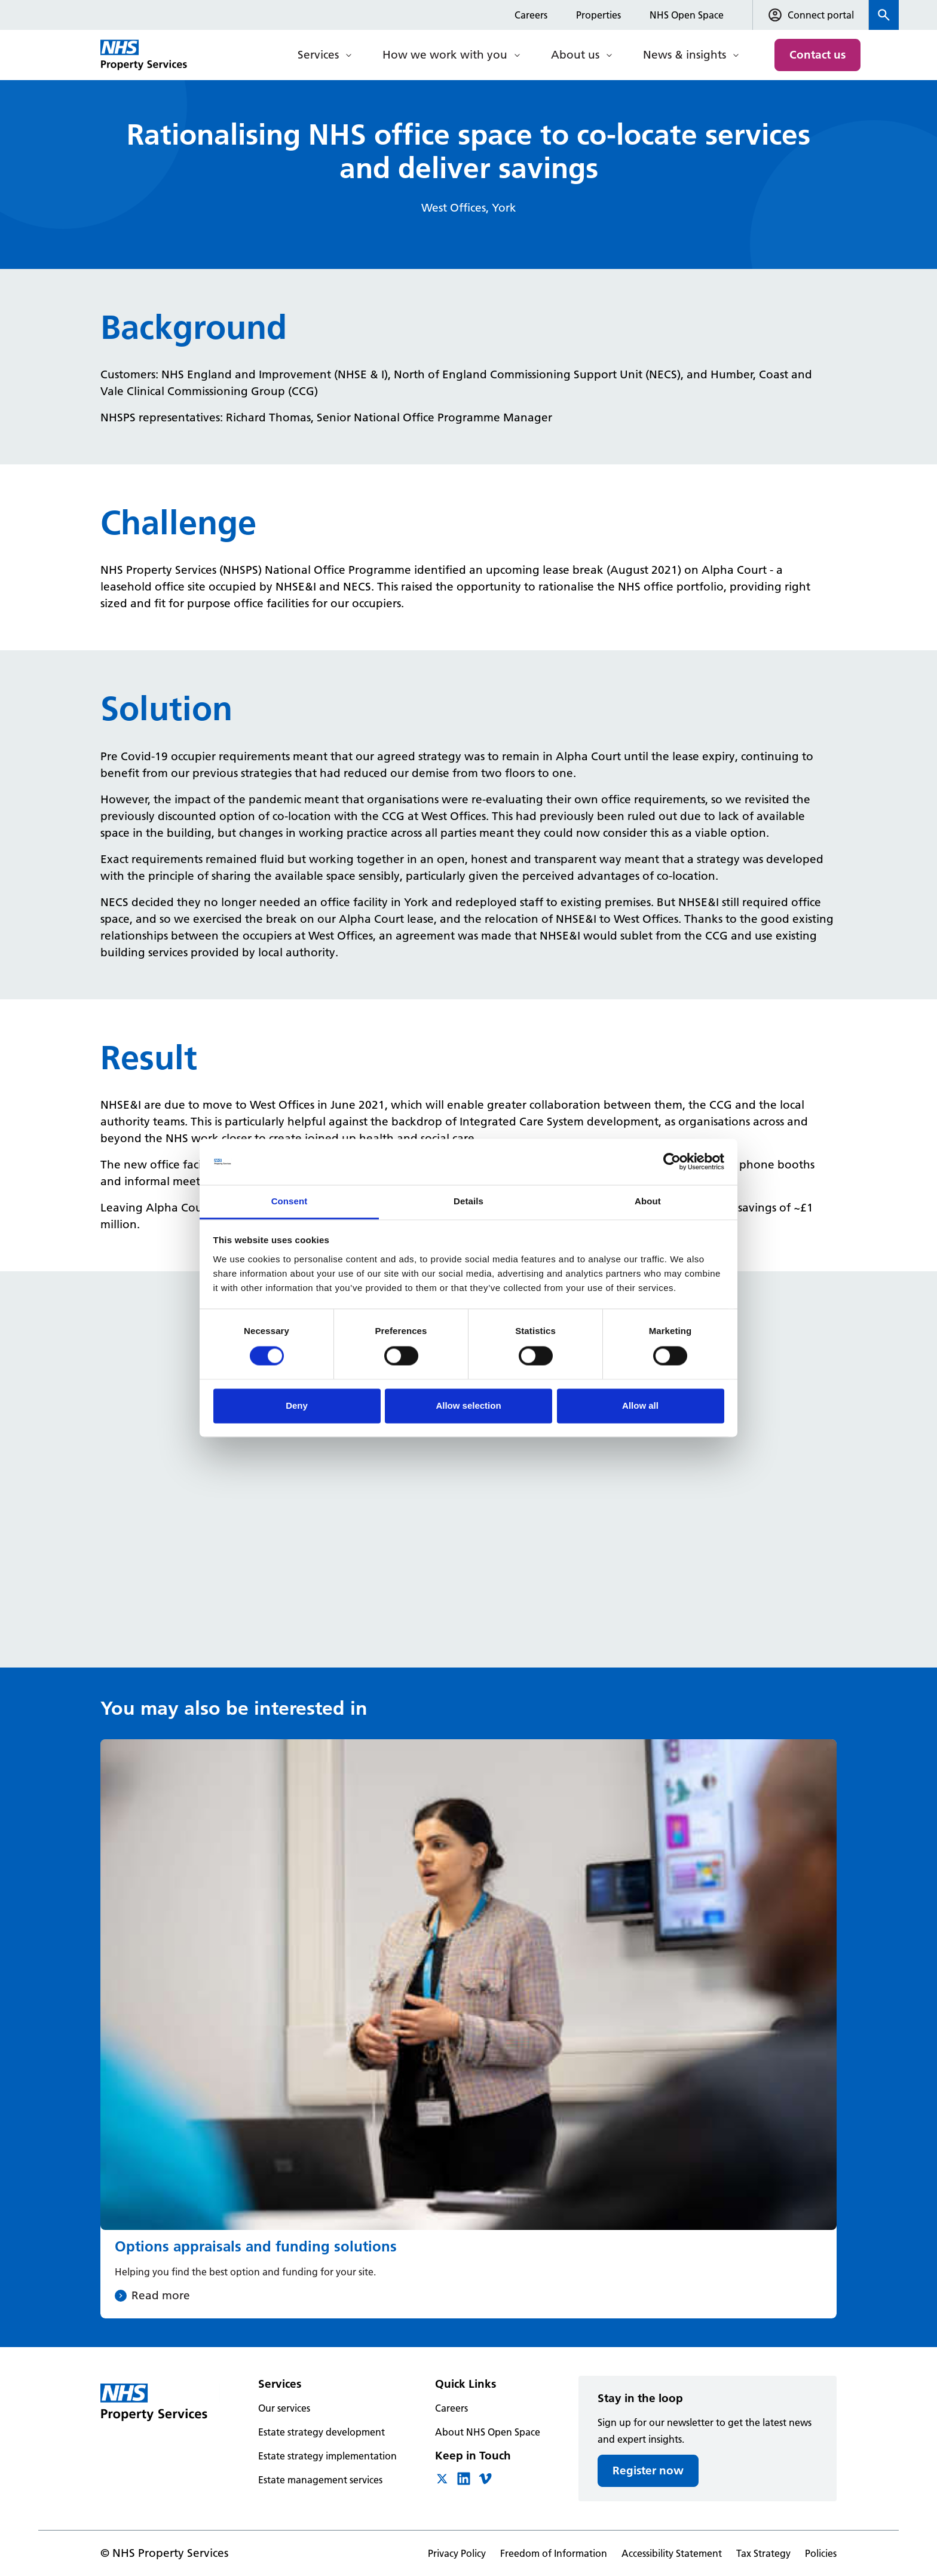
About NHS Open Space (487, 2432)
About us (575, 55)
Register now (648, 2470)
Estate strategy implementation (327, 2456)
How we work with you (444, 55)
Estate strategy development (321, 2432)
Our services (284, 2408)
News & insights (684, 55)
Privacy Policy (457, 2553)
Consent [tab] (289, 1201)
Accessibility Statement (671, 2553)
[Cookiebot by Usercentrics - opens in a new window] (672, 1162)
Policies (821, 2553)
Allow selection (468, 1405)
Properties (598, 15)
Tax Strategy (763, 2553)
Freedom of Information (553, 2553)
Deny (297, 1405)
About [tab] (648, 1201)
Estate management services (320, 2480)
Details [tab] (468, 1201)
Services (318, 55)
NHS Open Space (687, 15)
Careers (531, 15)
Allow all (640, 1405)
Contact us (817, 55)
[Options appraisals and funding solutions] (468, 2028)
